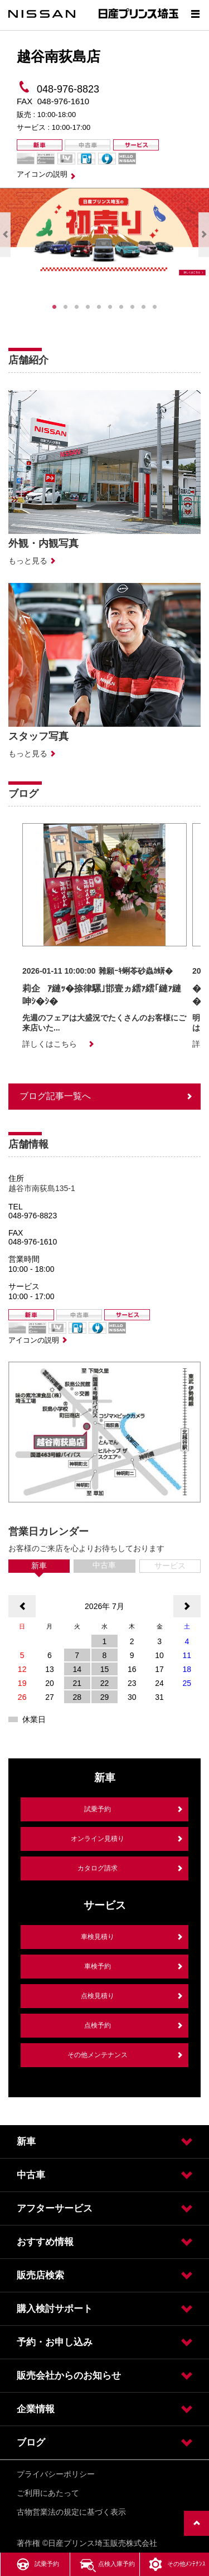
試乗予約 (97, 1809)
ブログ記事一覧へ (55, 1096)
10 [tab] (155, 307)
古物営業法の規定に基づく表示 (71, 2511)
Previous (5, 234)
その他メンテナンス (97, 2055)
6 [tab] (110, 307)
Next (203, 234)
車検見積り (97, 1937)
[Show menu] (195, 14)
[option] (104, 936)
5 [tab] (99, 307)
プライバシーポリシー (56, 2474)
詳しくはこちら (49, 1043)
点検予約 (97, 2025)
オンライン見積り (97, 1839)
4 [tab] (88, 307)
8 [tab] (132, 307)
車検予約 (97, 1966)
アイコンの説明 (42, 174)
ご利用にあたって (48, 2492)
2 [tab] (65, 307)
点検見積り (97, 1996)
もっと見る (27, 560)
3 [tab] (76, 307)
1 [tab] (54, 307)
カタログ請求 (97, 1868)
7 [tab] (121, 307)
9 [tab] (143, 307)
